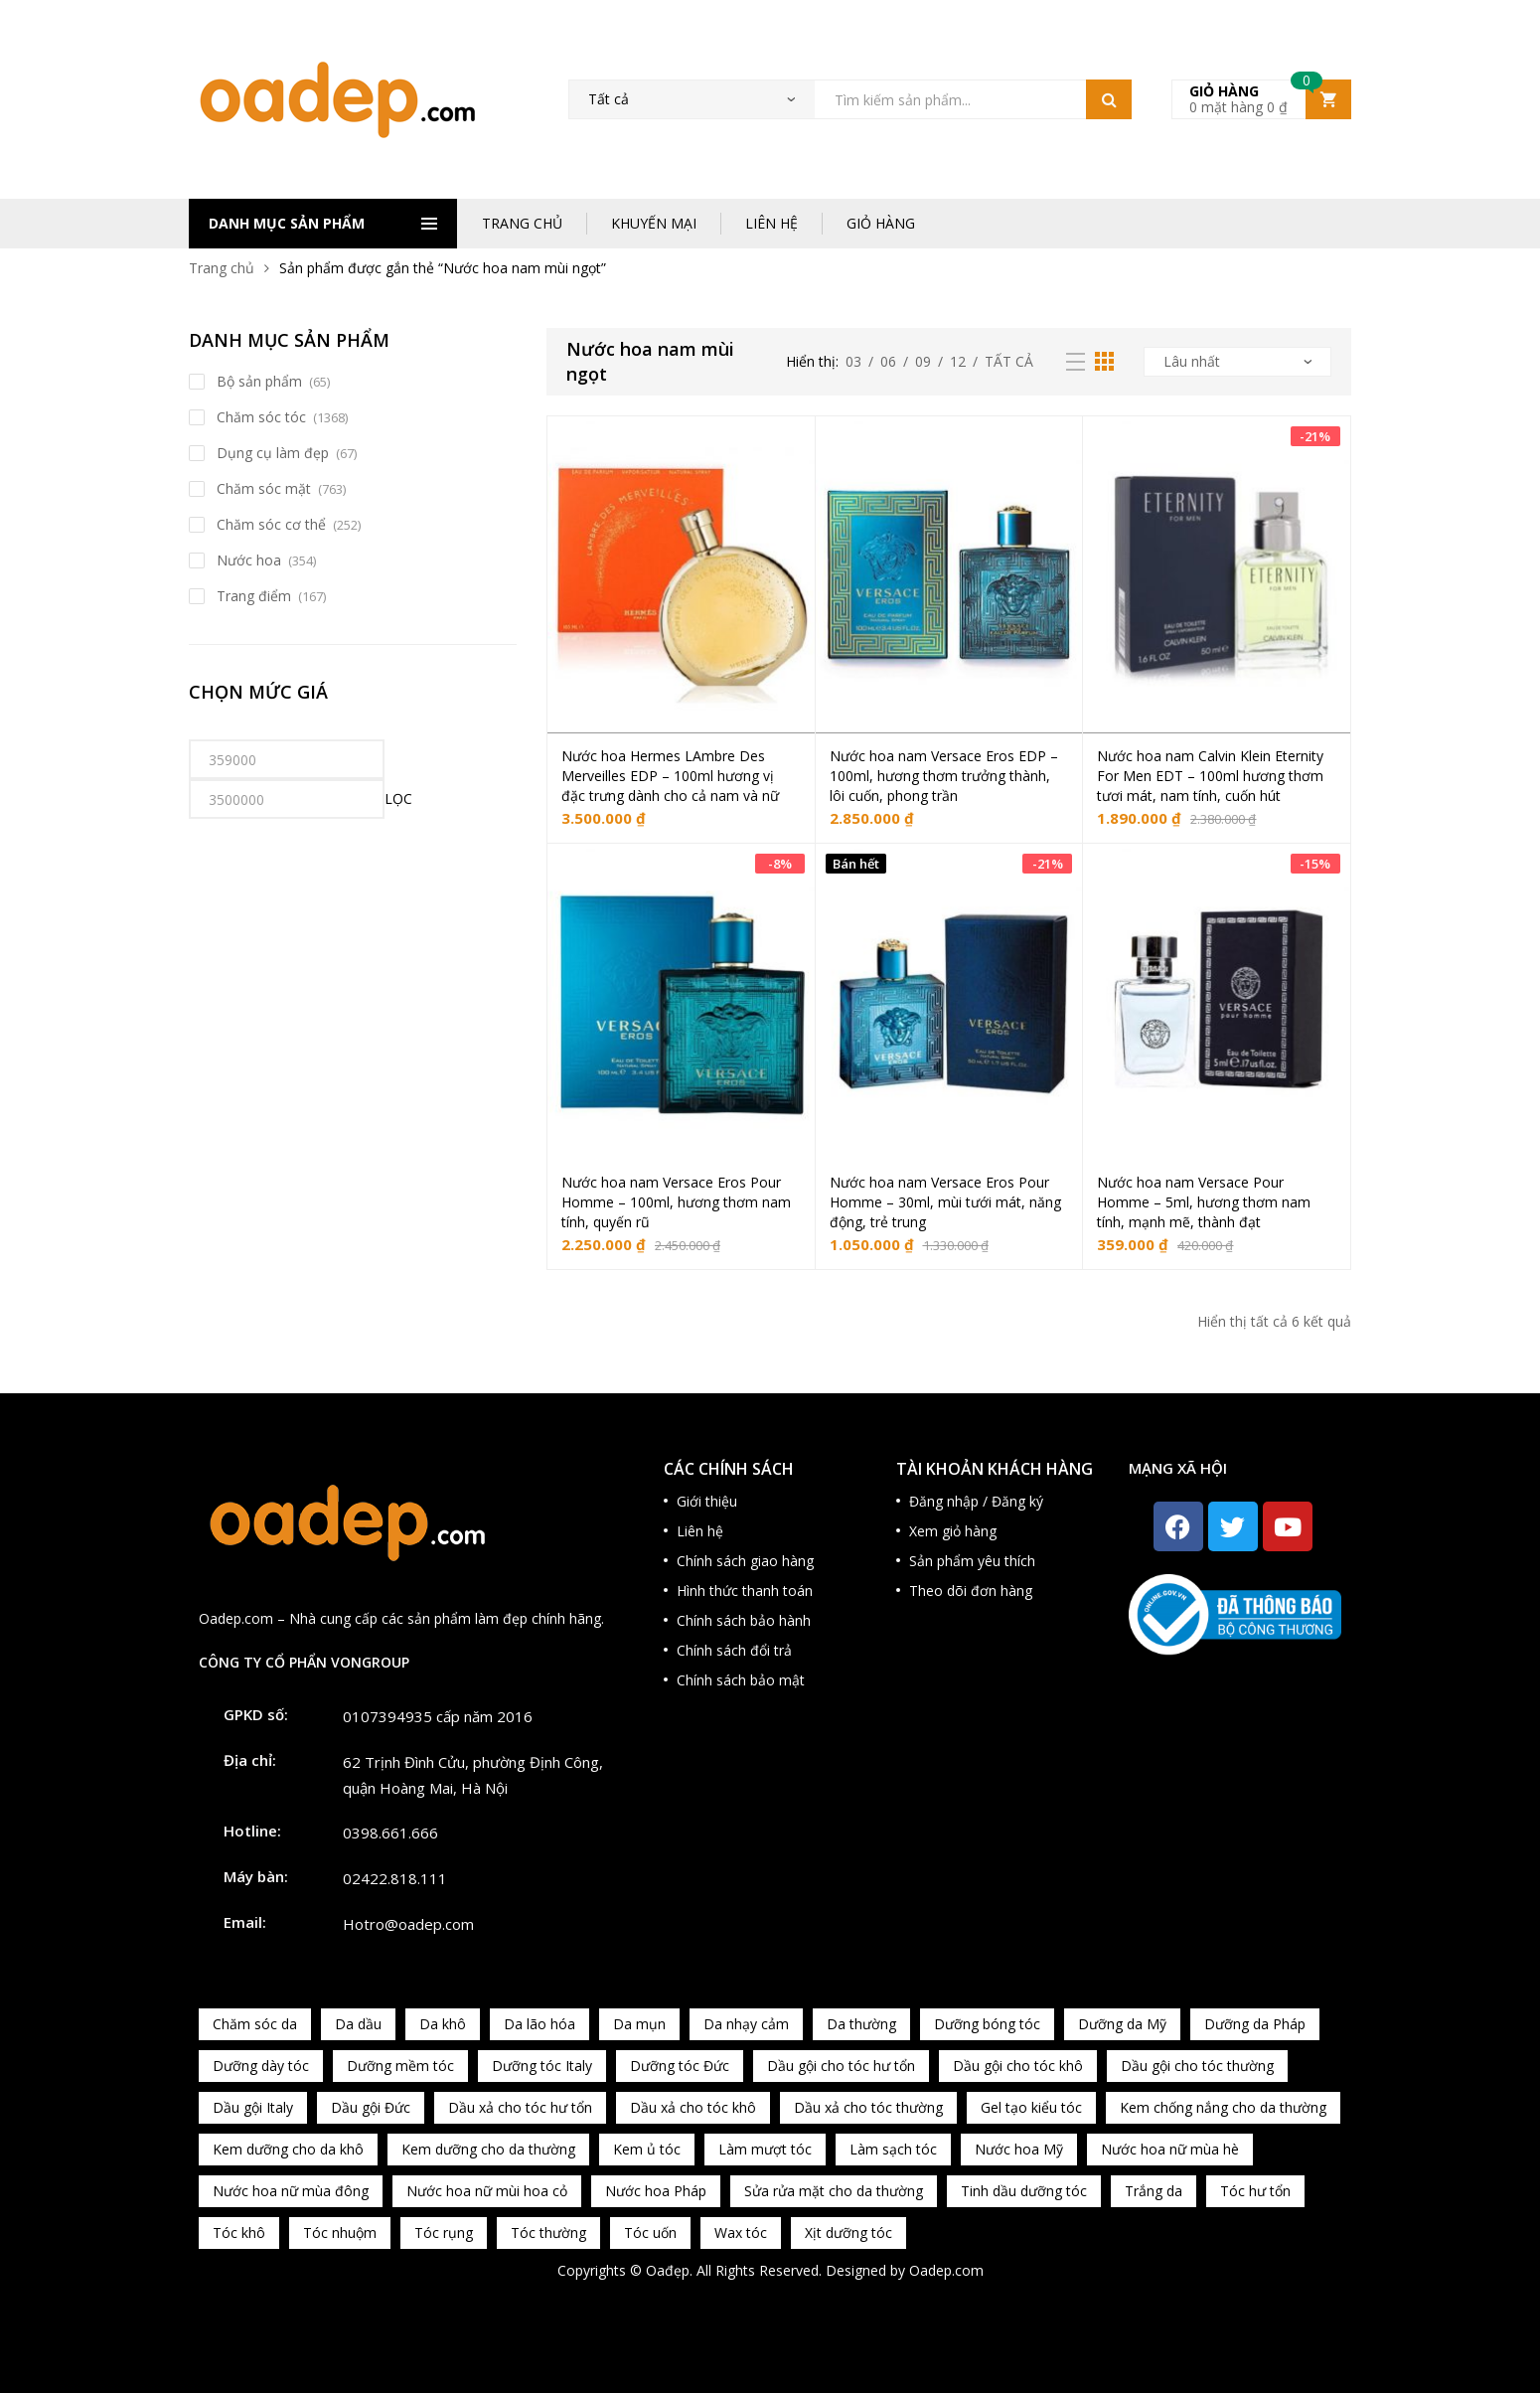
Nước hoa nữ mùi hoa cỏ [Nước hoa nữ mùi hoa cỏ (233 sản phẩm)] (486, 2190)
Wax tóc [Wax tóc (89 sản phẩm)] (740, 2232)
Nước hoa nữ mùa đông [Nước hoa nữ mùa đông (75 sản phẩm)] (291, 2190)
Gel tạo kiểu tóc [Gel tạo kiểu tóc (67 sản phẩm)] (1031, 2107)
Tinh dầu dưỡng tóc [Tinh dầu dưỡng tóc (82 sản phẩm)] (1024, 2190)
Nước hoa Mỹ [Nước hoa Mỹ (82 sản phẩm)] (1019, 2149)
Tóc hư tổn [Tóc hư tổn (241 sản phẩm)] (1255, 2190)
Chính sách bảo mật (741, 1680)
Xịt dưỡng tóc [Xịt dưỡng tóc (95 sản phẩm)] (848, 2232)
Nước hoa (249, 560)
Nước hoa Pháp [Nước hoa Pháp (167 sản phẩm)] (655, 2190)
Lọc (398, 798)
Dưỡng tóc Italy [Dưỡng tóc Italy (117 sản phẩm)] (542, 2065)
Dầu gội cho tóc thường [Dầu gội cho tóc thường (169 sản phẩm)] (1197, 2065)
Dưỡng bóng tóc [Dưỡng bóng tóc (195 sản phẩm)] (987, 2023)
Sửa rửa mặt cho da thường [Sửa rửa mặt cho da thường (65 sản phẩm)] (833, 2190)
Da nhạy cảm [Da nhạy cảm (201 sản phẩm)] (746, 2023)
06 (888, 361)
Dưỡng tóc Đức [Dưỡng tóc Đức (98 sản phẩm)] (679, 2065)
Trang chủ (221, 267)
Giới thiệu (707, 1501)
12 (958, 361)
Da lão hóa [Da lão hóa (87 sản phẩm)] (539, 2023)
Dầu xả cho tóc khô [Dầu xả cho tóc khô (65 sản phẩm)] (693, 2107)
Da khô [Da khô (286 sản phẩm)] (442, 2023)
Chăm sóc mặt (264, 488)
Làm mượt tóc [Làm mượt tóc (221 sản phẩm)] (765, 2149)
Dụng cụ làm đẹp (273, 452)
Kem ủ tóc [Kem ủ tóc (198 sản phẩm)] (647, 2149)
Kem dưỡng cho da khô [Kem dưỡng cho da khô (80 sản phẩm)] (288, 2149)
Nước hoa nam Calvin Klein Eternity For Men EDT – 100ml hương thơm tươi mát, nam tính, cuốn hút (1210, 775)
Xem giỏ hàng (953, 1530)
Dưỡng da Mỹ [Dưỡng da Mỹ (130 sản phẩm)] (1122, 2023)
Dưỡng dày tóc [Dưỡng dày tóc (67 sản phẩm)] (261, 2065)
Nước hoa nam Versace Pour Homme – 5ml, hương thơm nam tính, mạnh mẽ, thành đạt (1203, 1202)
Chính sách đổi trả (734, 1650)
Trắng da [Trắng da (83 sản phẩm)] (1153, 2190)
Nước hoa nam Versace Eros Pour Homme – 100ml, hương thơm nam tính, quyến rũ (676, 1202)
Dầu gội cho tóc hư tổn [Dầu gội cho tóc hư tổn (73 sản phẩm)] (841, 2065)
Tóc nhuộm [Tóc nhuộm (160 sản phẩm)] (340, 2232)
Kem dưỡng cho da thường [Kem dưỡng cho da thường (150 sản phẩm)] (488, 2149)
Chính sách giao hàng (745, 1560)
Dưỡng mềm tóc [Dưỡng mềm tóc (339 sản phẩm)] (400, 2065)
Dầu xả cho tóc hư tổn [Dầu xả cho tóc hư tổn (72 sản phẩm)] (520, 2107)
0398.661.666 (390, 1832)
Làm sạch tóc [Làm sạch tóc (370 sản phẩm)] (893, 2149)
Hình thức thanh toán (745, 1590)
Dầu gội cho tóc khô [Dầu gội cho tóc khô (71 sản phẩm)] (1018, 2065)
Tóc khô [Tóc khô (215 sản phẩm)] (239, 2232)
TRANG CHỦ (522, 223)
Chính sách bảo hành (744, 1620)
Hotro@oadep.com (408, 1924)
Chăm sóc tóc (261, 416)
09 (923, 361)
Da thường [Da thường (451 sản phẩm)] (861, 2023)
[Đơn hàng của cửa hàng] (1237, 362)
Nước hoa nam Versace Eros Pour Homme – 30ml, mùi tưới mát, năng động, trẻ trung (945, 1202)
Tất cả (1009, 361)
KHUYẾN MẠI (653, 223)
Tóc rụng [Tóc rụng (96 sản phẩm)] (443, 2232)
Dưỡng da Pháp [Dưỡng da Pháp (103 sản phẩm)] (1255, 2023)
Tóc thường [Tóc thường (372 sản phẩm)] (548, 2232)
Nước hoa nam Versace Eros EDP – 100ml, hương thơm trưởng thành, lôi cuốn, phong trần (944, 775)
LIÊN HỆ (771, 223)
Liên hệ (700, 1530)
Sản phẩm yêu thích (972, 1560)
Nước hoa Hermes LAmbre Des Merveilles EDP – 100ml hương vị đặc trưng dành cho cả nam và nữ (670, 775)
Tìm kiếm (1109, 99)
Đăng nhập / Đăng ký (976, 1501)
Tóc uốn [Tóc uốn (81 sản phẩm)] (650, 2232)
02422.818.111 (395, 1878)
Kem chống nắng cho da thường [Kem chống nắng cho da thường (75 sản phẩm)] (1223, 2107)
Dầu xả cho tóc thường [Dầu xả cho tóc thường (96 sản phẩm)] (868, 2107)
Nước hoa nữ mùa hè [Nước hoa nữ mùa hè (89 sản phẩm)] (1170, 2149)
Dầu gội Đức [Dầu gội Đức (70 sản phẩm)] (370, 2107)
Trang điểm (254, 595)
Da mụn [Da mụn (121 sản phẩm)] (639, 2023)
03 (853, 361)
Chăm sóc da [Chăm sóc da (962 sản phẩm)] (255, 2023)
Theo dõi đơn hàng (970, 1590)
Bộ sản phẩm (259, 381)
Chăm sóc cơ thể (271, 524)
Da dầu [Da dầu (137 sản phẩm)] (358, 2023)
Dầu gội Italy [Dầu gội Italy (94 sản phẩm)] (253, 2107)
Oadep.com (946, 2270)
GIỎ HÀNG (881, 223)
